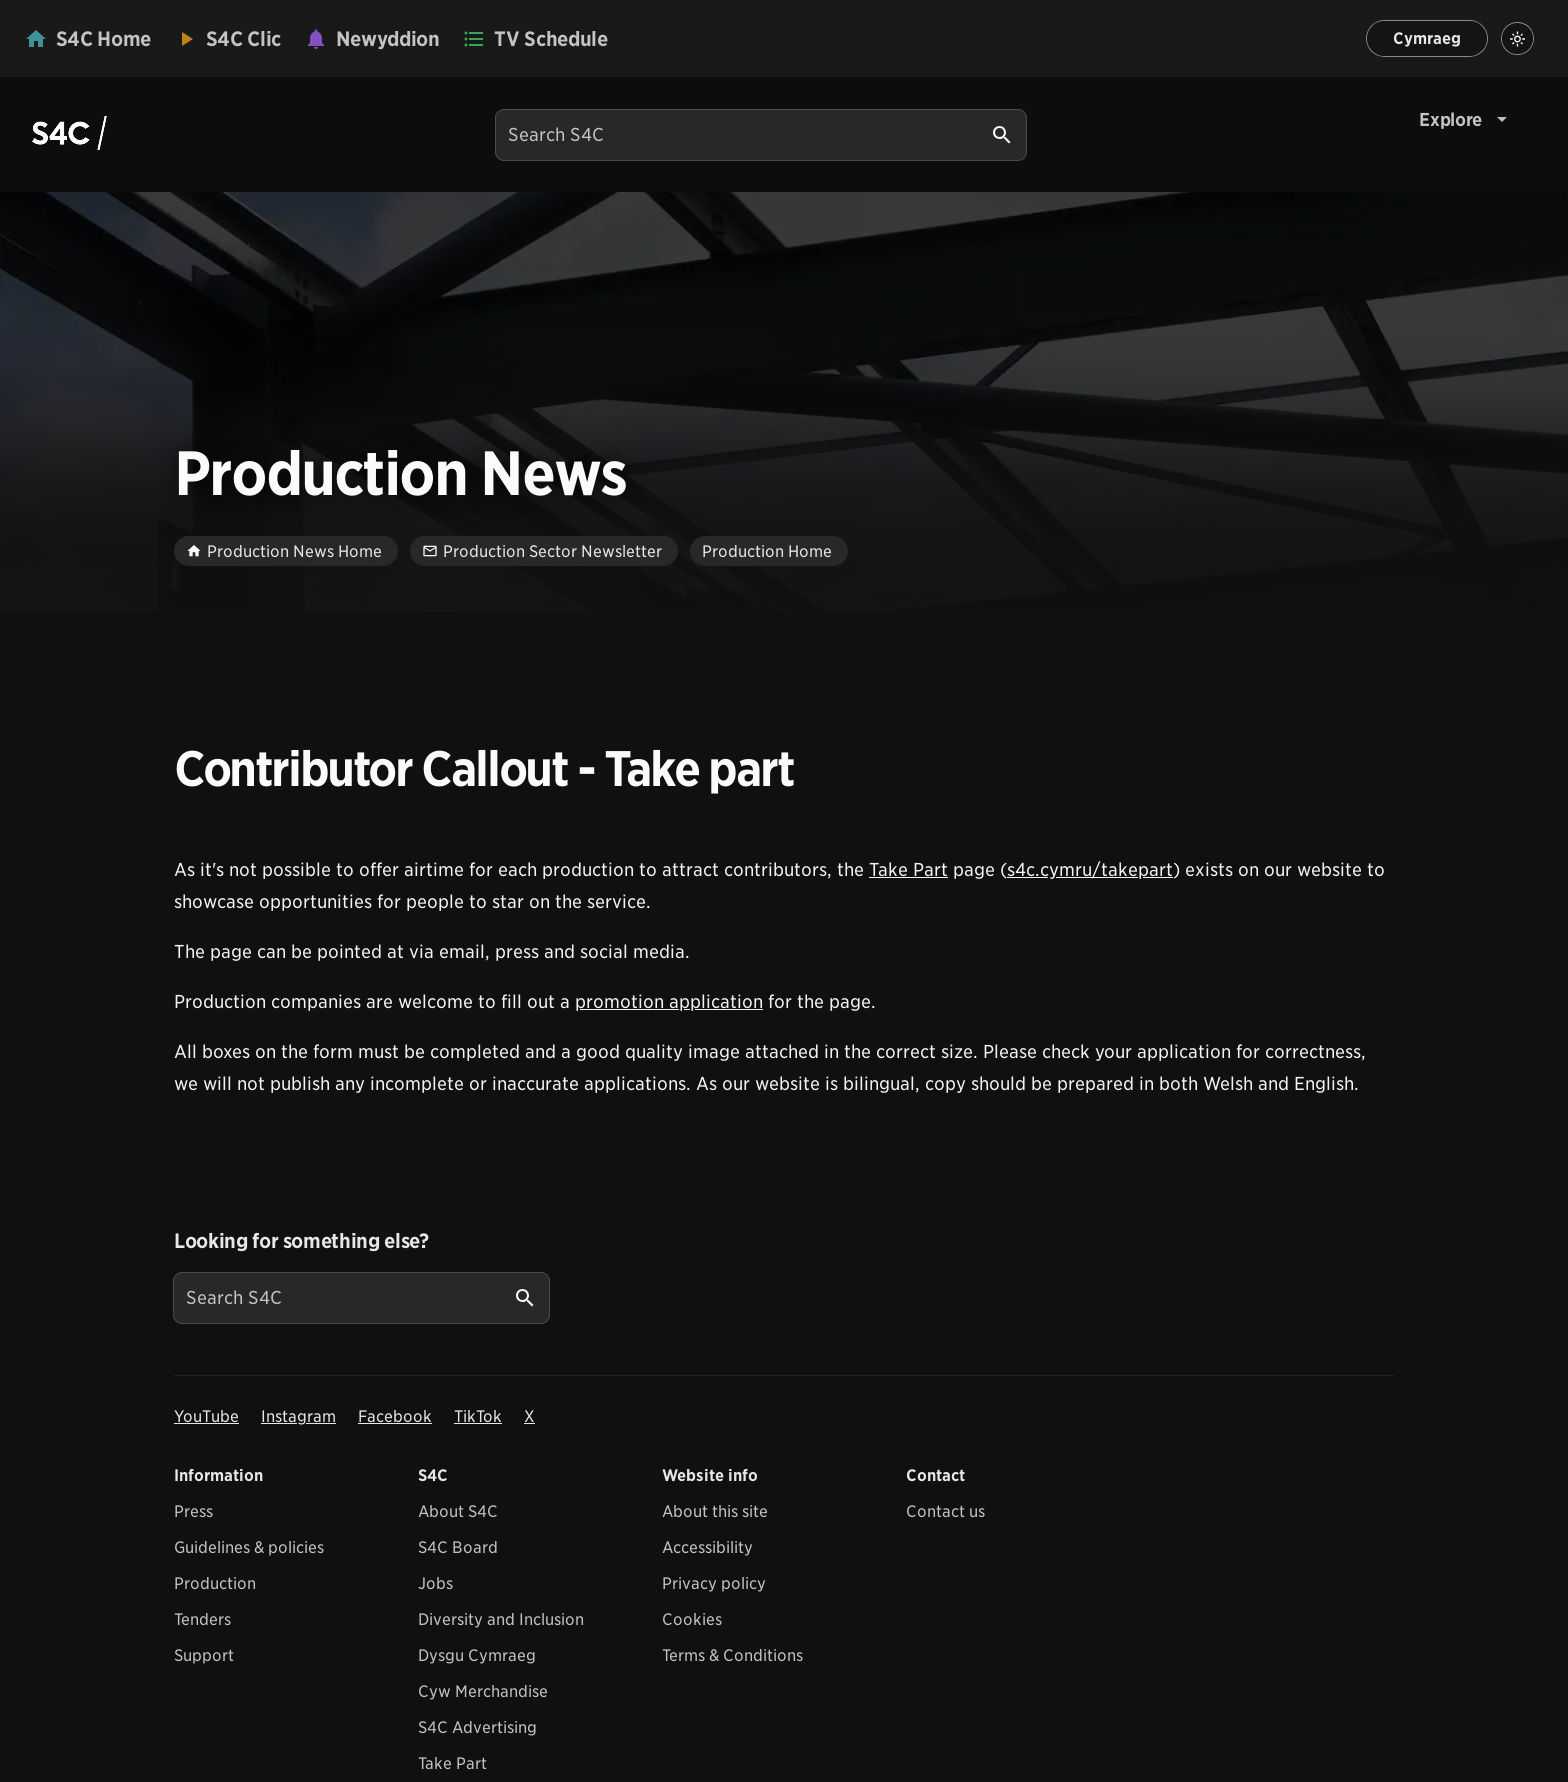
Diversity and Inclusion (501, 1619)
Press (193, 1511)
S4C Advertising (477, 1727)
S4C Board (458, 1547)
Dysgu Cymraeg (477, 1655)
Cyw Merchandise (483, 1691)
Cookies (692, 1619)
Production (215, 1583)
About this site (715, 1511)
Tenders (202, 1619)
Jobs (435, 1583)
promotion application (669, 1001)
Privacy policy (714, 1583)
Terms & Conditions (732, 1655)
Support (204, 1655)
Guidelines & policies (249, 1547)
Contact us (945, 1511)
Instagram (298, 1416)
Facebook (395, 1416)
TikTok (478, 1416)
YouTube (206, 1416)
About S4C (458, 1511)
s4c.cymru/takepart (1090, 869)
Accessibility (707, 1547)
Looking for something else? (301, 1241)
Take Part (908, 869)
